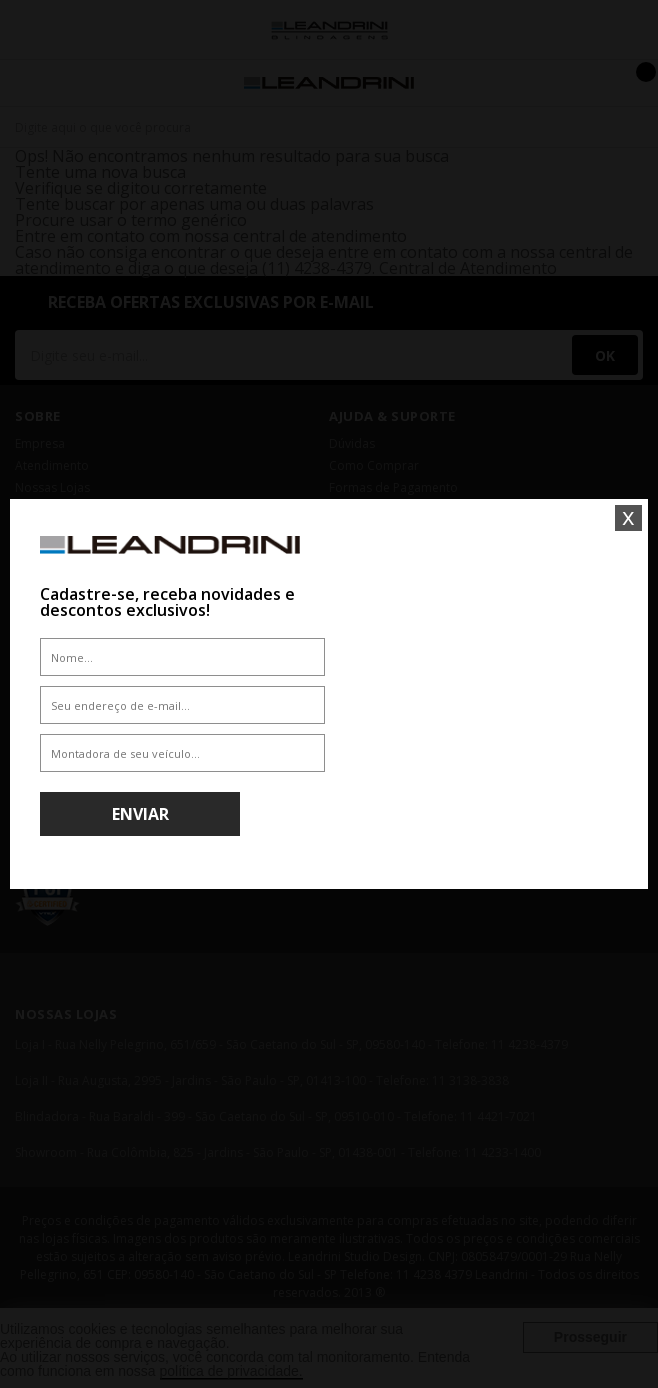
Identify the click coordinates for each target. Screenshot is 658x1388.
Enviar (140, 814)
